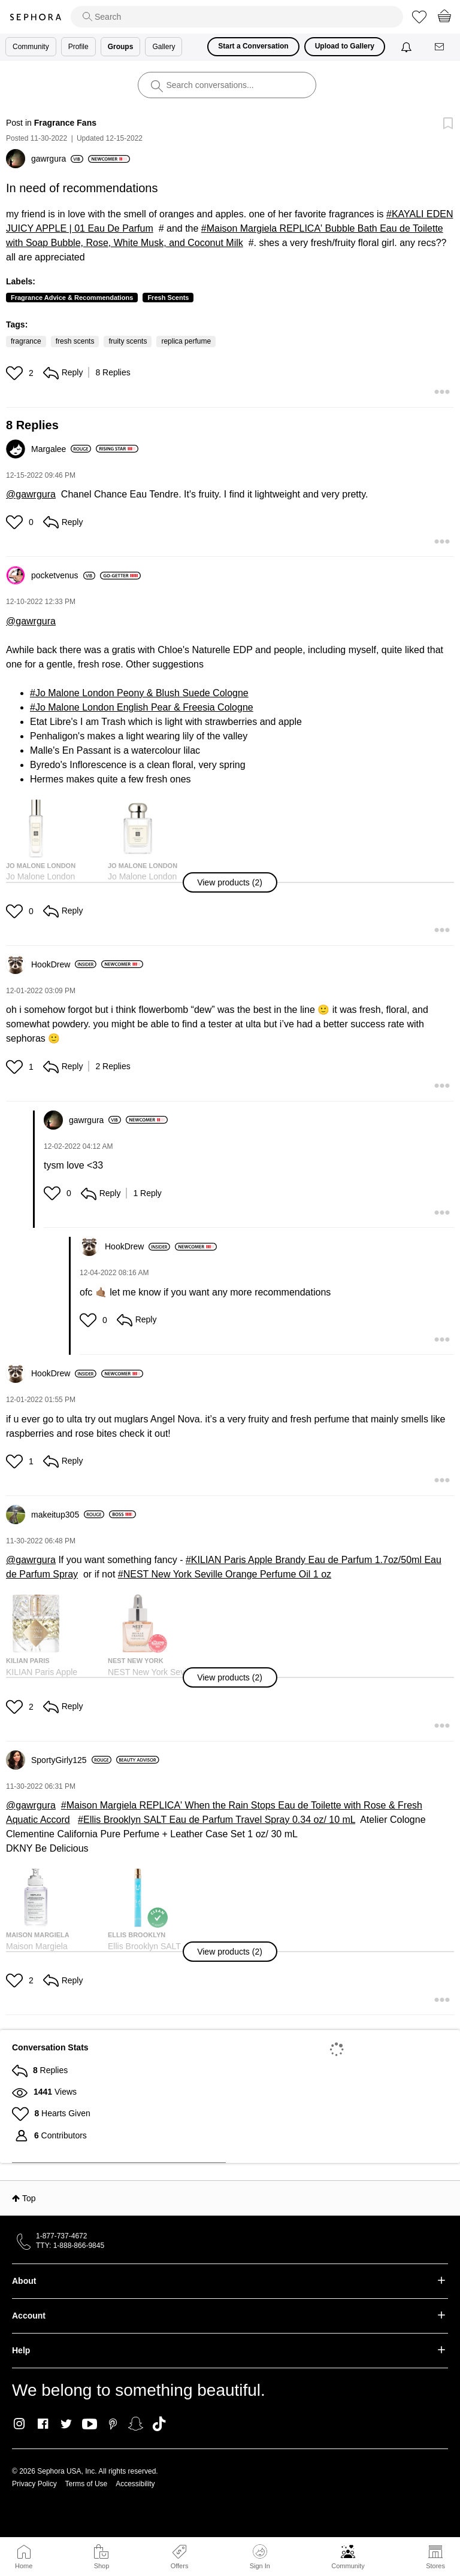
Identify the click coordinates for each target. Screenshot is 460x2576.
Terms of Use (86, 2484)
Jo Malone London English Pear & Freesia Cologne (144, 707)
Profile (78, 47)
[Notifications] (407, 47)
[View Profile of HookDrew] (63, 964)
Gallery (163, 47)
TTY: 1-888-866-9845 (70, 2245)
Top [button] (29, 2198)
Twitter (66, 2424)
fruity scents (127, 341)
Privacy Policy (34, 2484)
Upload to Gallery (344, 46)
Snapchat (135, 2424)
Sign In (260, 2556)
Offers (180, 2565)
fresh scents (75, 341)
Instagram (19, 2424)
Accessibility (135, 2484)
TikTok (159, 2424)
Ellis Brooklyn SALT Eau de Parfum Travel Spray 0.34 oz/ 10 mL (219, 1820)
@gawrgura (31, 494)
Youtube (89, 2425)
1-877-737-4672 (61, 2236)
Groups (121, 47)
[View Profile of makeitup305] (67, 1514)
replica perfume (186, 341)
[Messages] (440, 47)
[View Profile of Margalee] (61, 449)
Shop (102, 2565)
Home (23, 2565)
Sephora (35, 17)
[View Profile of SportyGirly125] (71, 1760)
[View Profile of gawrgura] (57, 158)
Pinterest (112, 2424)
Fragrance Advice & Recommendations (72, 297)
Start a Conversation (253, 46)
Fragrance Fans (65, 123)
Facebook (42, 2424)
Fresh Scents (168, 297)
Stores (435, 2565)
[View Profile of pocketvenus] (63, 575)
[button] (16, 373)
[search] (237, 17)
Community (348, 2565)
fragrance (26, 341)
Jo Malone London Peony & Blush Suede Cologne (142, 693)
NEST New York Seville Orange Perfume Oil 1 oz (227, 1574)
